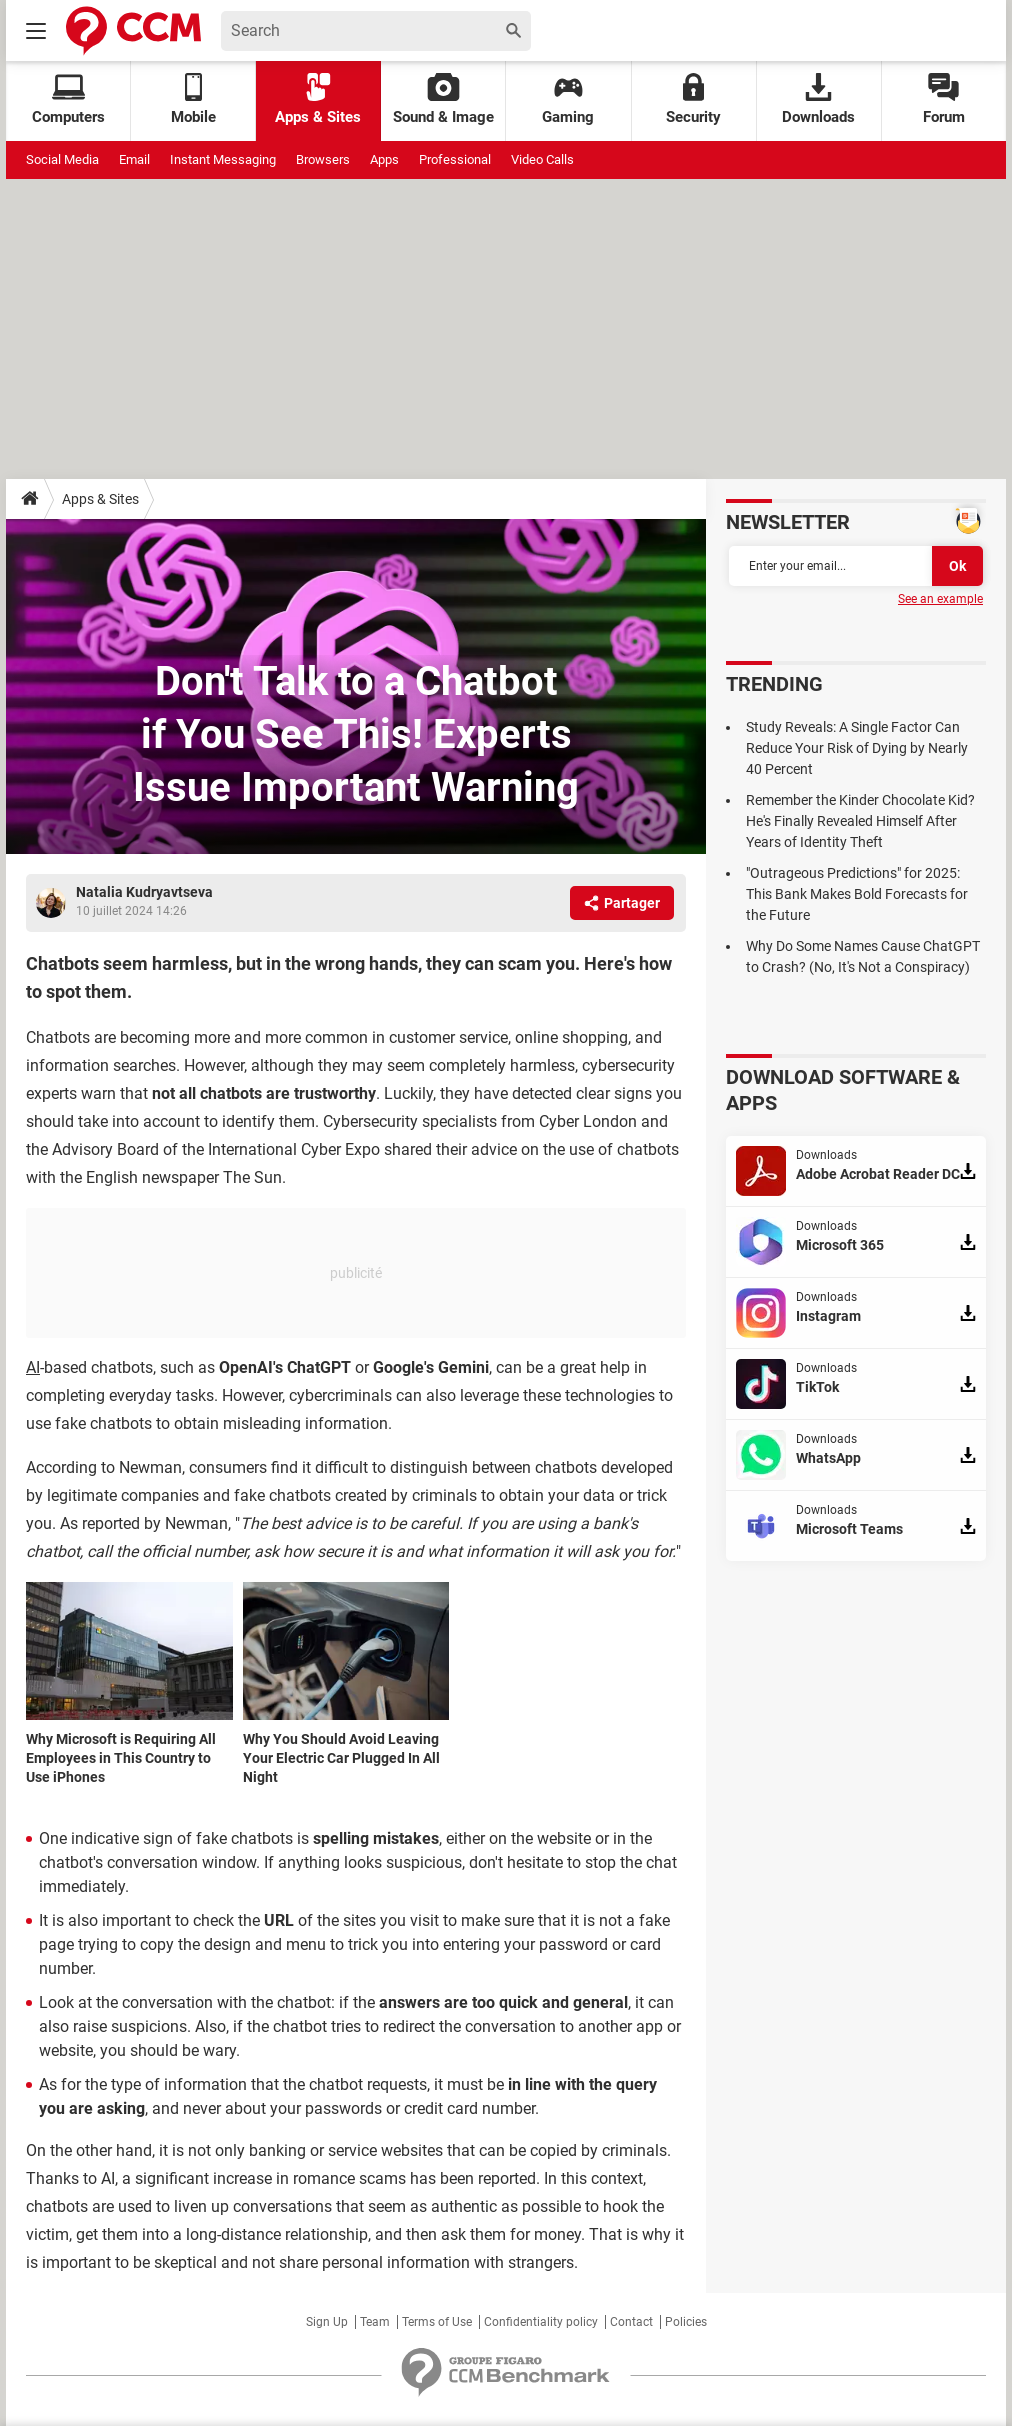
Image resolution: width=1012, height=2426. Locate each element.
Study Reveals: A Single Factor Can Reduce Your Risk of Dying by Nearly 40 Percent (857, 748)
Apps (384, 159)
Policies (686, 2322)
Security (693, 99)
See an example (940, 599)
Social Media (62, 159)
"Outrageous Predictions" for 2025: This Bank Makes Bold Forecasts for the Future (857, 894)
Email (134, 159)
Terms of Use (437, 2322)
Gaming (568, 99)
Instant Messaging (223, 159)
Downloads (818, 99)
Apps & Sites (318, 99)
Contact (631, 2322)
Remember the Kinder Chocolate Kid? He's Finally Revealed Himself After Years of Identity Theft (860, 821)
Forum (944, 99)
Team (375, 2322)
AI (33, 1367)
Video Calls (542, 159)
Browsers (323, 159)
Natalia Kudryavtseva (144, 892)
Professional (455, 159)
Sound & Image (443, 99)
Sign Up (327, 2322)
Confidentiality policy (541, 2322)
